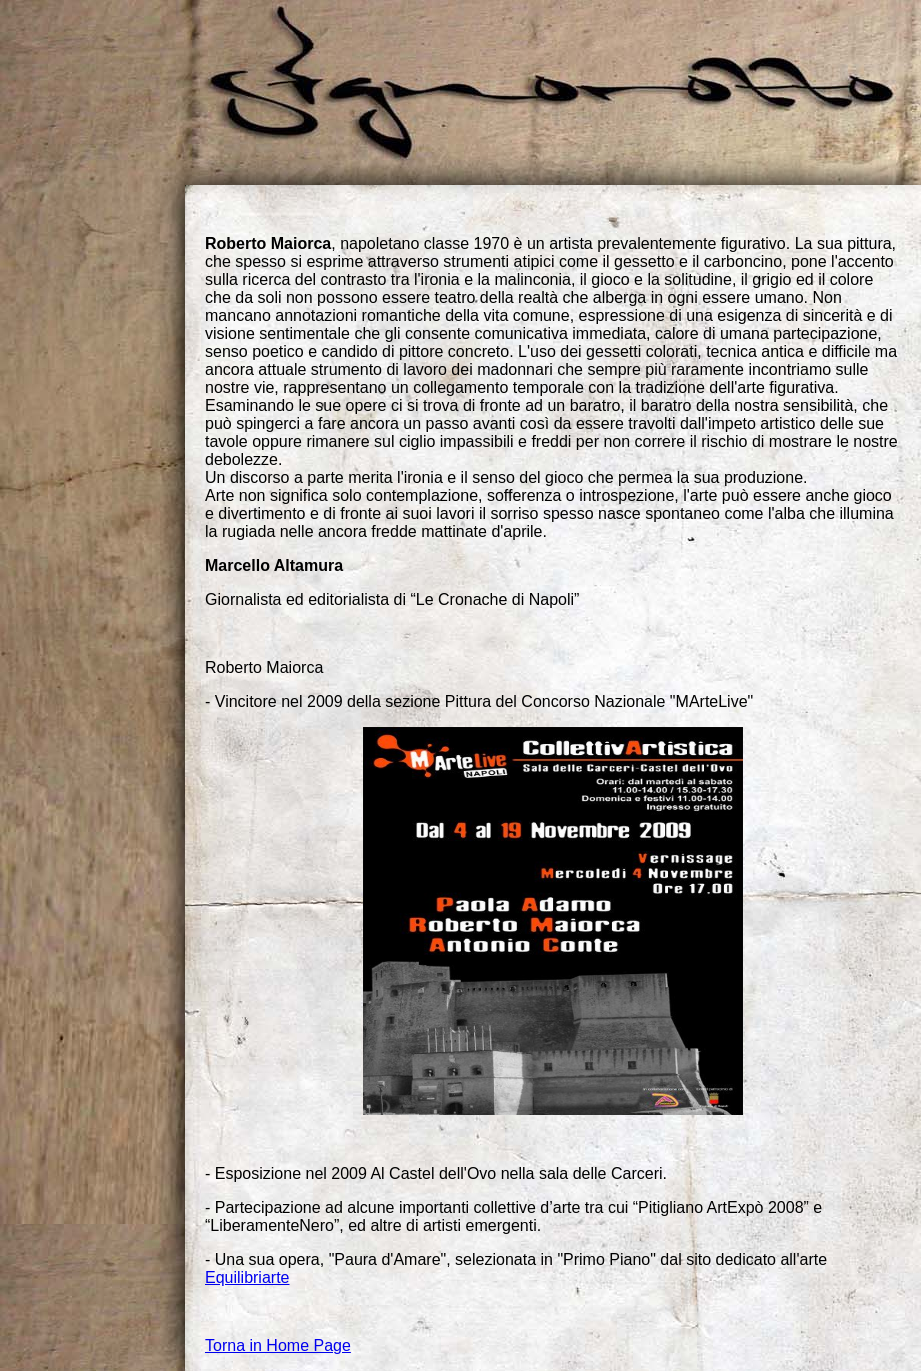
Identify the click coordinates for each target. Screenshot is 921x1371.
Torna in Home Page (278, 1345)
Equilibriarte (247, 1277)
